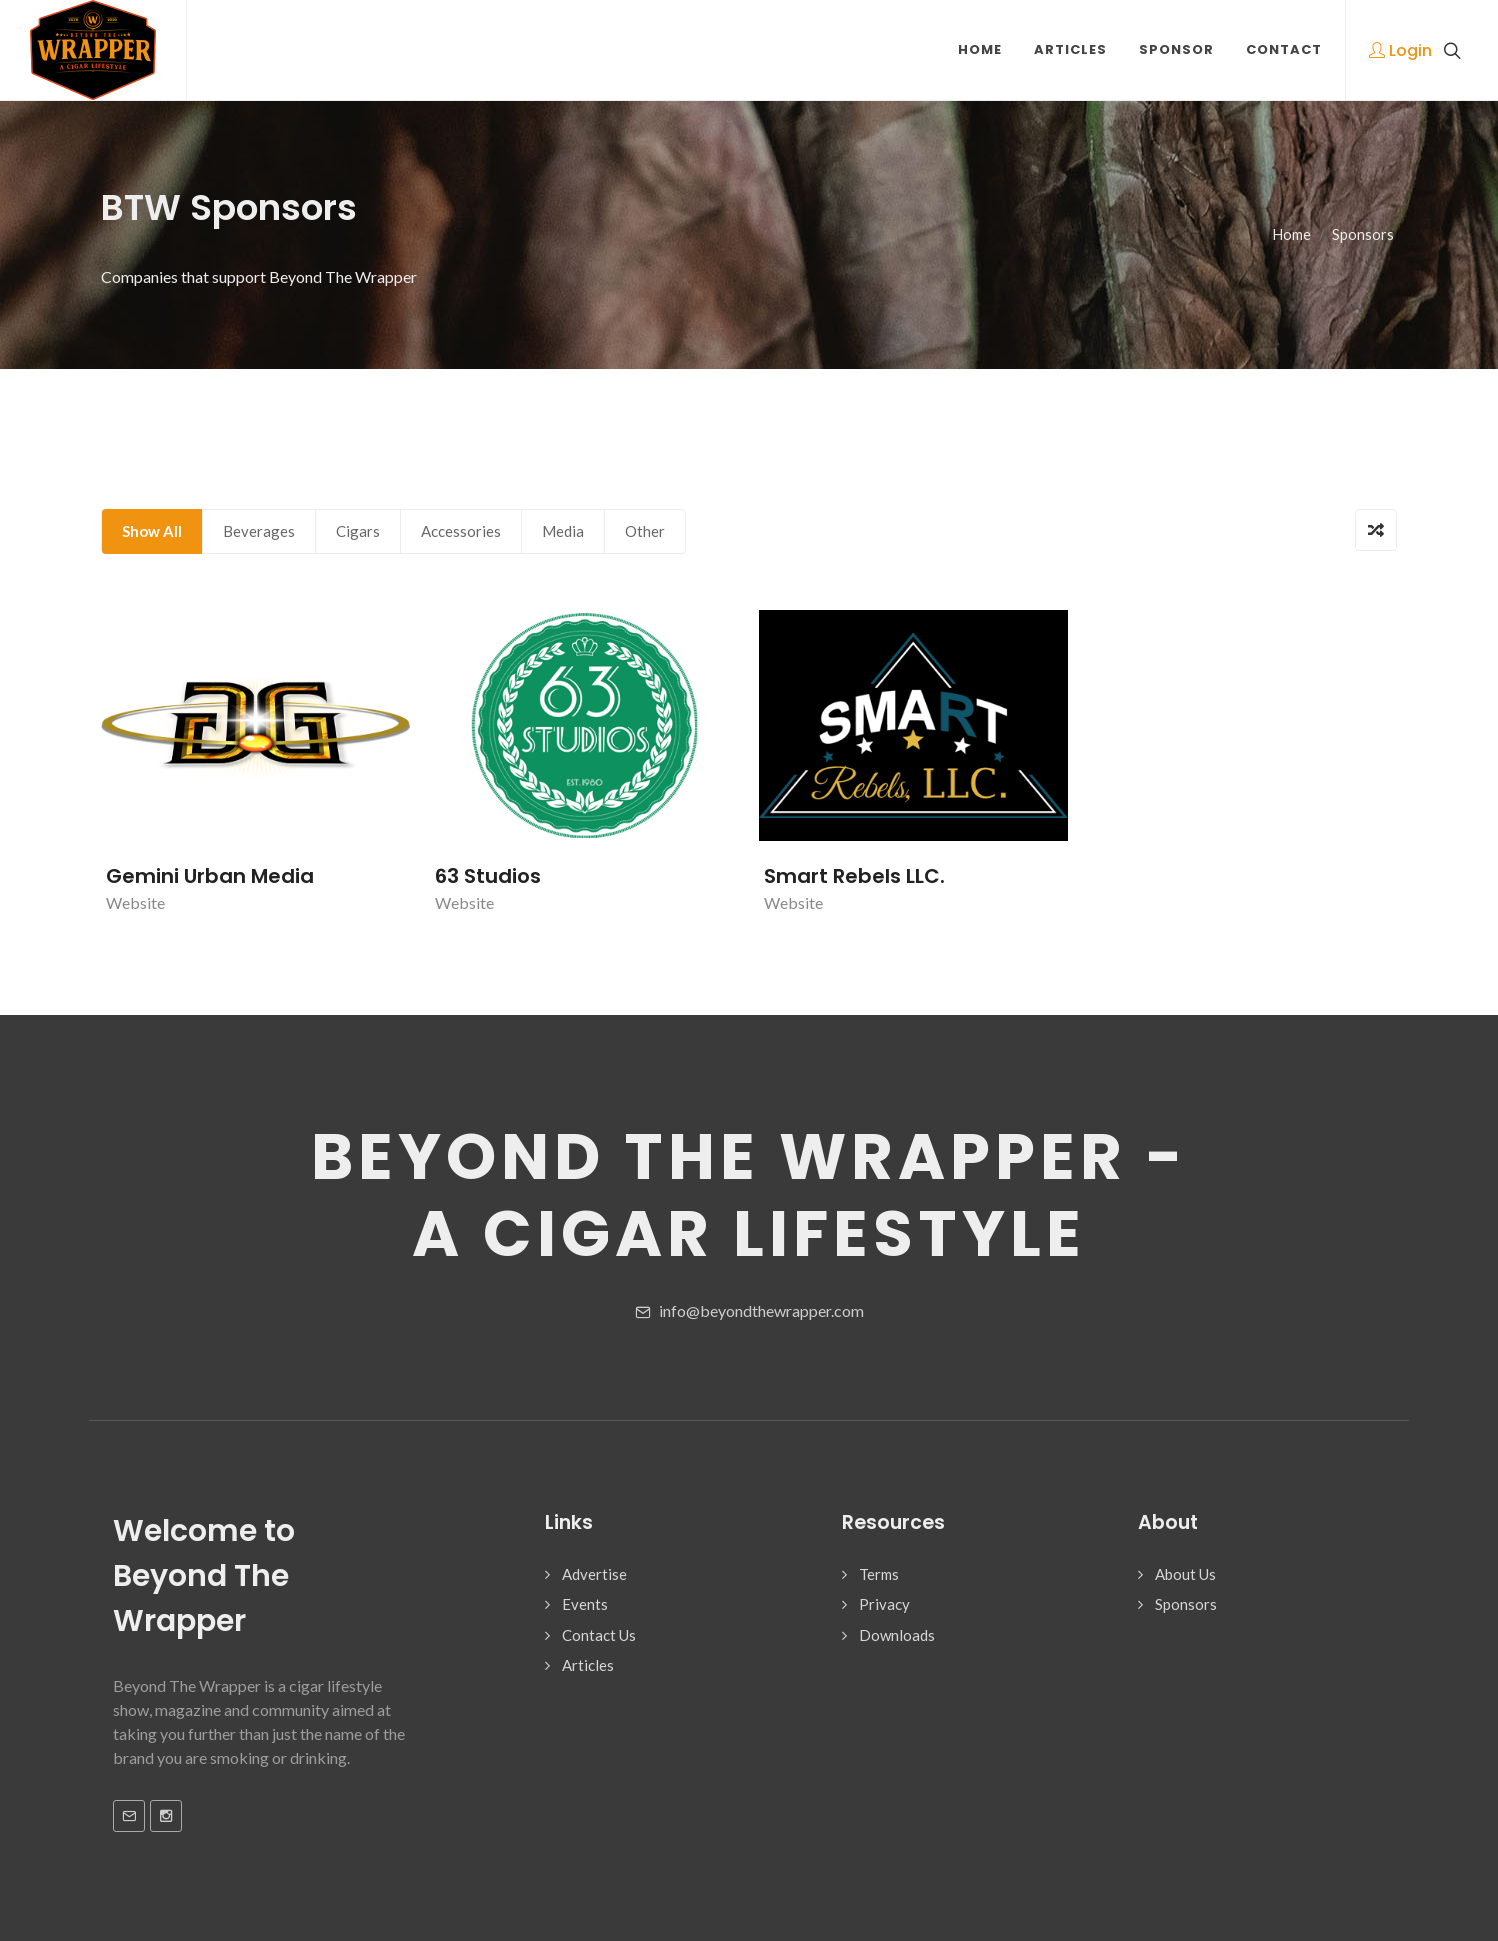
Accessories (461, 531)
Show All (152, 531)
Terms (879, 1574)
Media (563, 531)
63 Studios (488, 876)
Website (135, 902)
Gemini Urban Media (210, 876)
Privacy (884, 1604)
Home (1292, 234)
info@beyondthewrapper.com (749, 1312)
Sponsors (1363, 234)
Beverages (259, 531)
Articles (588, 1665)
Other (645, 531)
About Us (1185, 1574)
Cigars (358, 531)
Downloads (897, 1635)
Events (585, 1604)
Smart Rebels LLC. (854, 876)
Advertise (594, 1574)
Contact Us (599, 1635)
